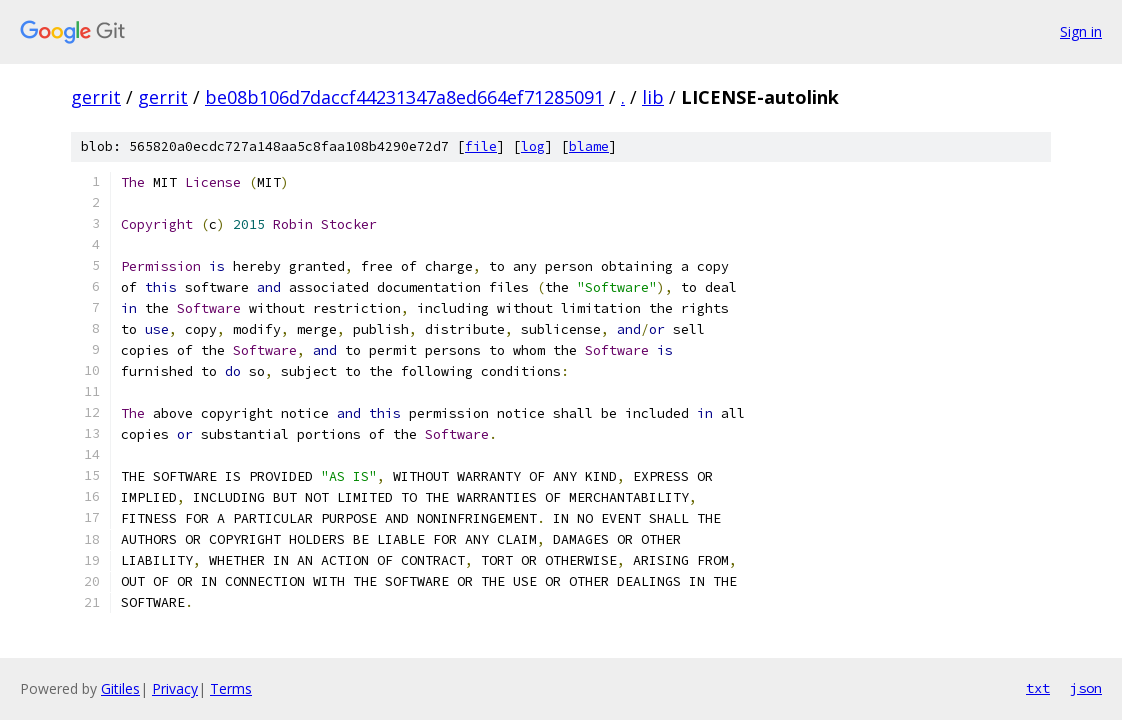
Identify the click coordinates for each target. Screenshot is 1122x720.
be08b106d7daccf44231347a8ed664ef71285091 (404, 97)
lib (653, 97)
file (481, 146)
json (1086, 688)
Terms (231, 688)
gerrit (96, 97)
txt (1038, 688)
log (533, 146)
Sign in (1081, 31)
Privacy (175, 688)
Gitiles (120, 688)
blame (589, 146)
